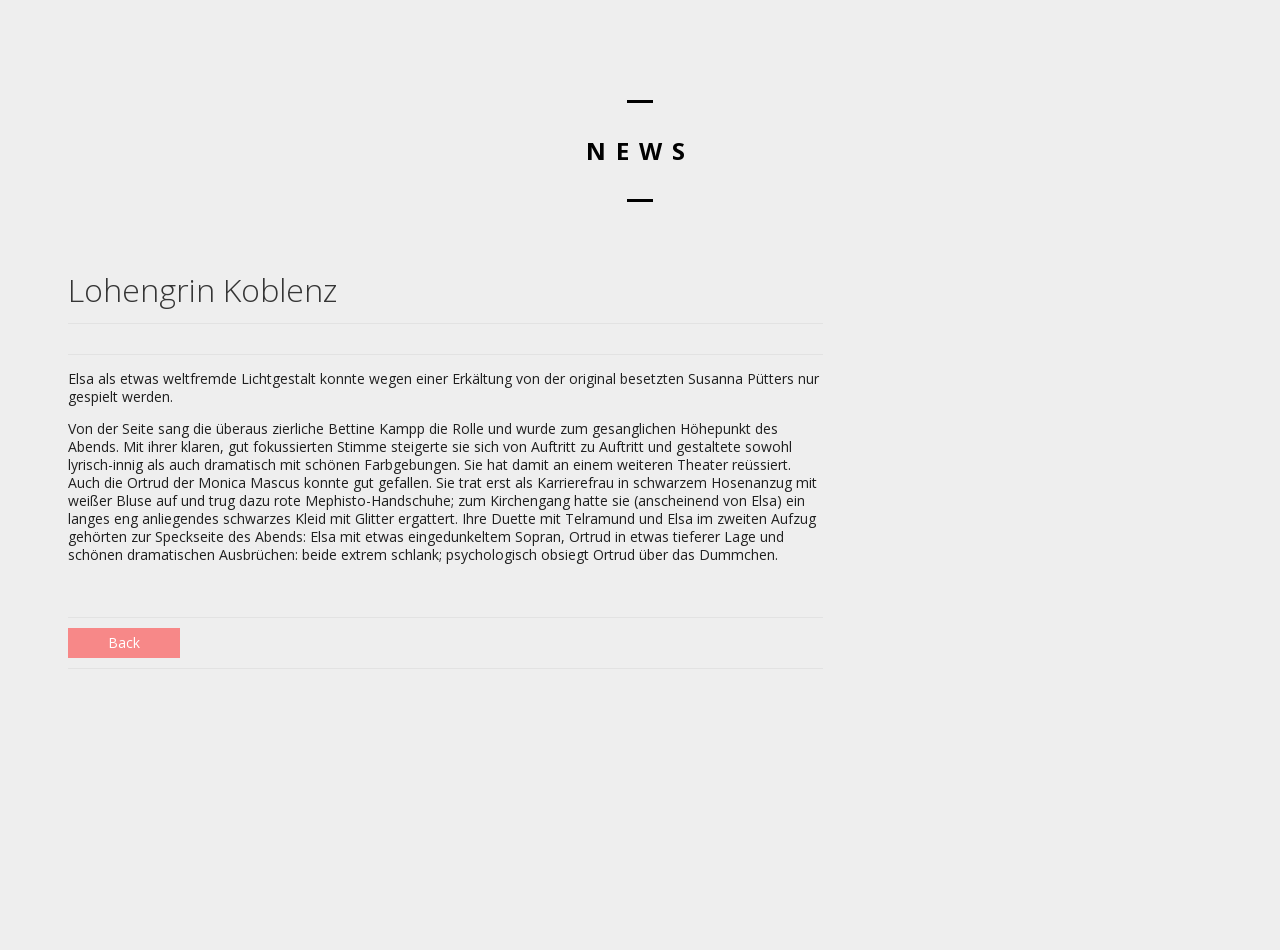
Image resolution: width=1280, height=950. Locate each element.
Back (124, 642)
